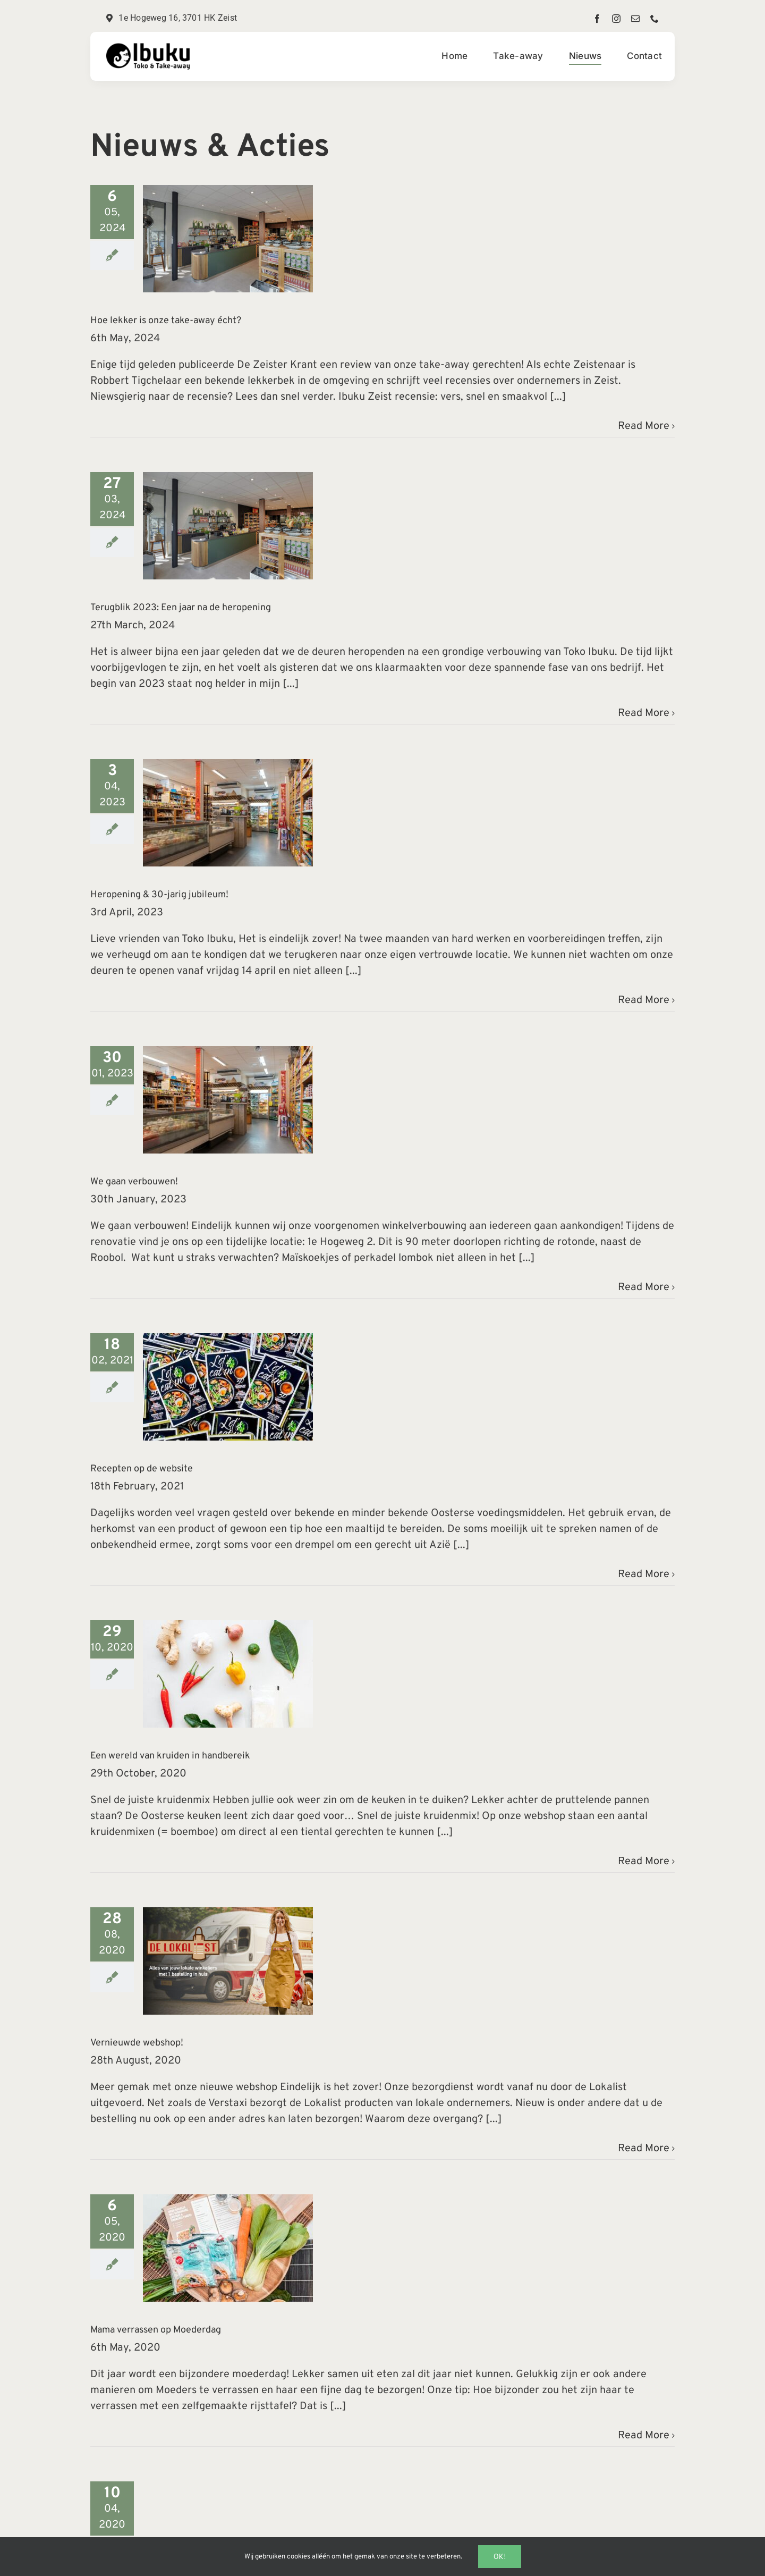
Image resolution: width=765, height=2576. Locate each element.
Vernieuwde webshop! (136, 2043)
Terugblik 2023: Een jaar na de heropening (180, 608)
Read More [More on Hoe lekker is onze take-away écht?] (643, 426)
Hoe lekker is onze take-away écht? (165, 321)
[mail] (635, 18)
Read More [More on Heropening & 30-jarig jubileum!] (643, 1000)
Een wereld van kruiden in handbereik (170, 1756)
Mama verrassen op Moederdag (155, 2330)
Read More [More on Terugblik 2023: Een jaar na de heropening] (643, 713)
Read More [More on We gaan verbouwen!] (643, 1287)
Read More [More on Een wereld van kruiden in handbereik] (643, 1861)
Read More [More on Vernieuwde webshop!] (643, 2149)
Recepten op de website (141, 1469)
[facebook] (597, 18)
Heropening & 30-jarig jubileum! (159, 895)
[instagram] (616, 18)
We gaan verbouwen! (134, 1182)
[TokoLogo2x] (148, 48)
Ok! (500, 2556)
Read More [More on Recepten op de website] (643, 1574)
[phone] (654, 18)
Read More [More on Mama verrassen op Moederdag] (643, 2436)
